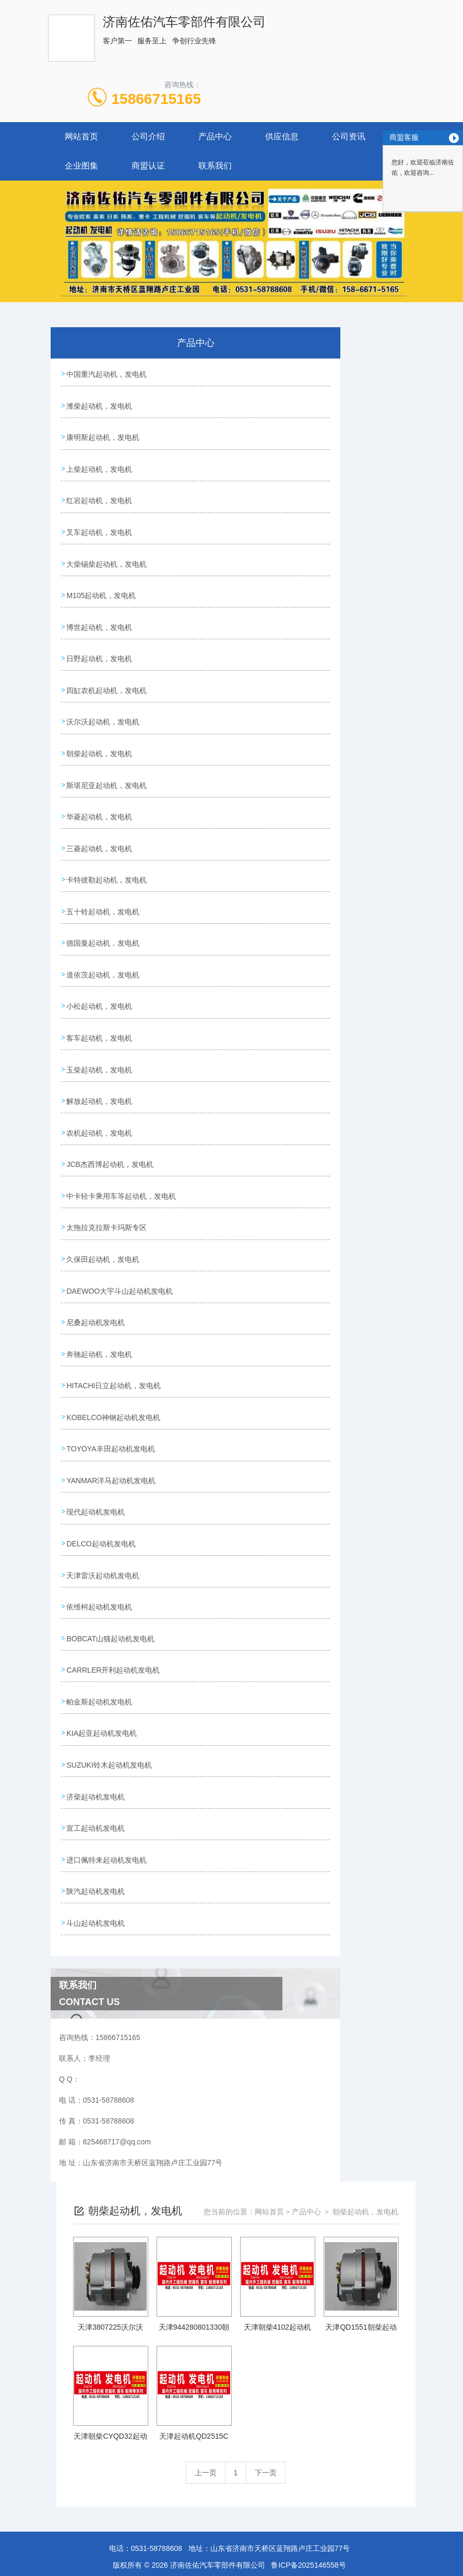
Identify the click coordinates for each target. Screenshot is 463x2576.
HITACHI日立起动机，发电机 (114, 1325)
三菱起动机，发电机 (100, 819)
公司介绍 (148, 136)
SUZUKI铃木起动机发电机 (109, 1682)
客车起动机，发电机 (100, 998)
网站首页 (81, 136)
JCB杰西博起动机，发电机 (110, 1117)
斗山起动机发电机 (96, 1831)
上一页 (206, 2379)
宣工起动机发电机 (96, 1741)
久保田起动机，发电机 (103, 1206)
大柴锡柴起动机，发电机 (107, 551)
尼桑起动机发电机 (96, 1265)
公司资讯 (348, 136)
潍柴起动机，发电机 (100, 403)
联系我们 (215, 165)
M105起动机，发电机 (101, 581)
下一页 (266, 2379)
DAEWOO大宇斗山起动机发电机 (120, 1236)
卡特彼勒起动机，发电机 (107, 849)
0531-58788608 (156, 2455)
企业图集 (81, 165)
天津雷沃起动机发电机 (103, 1503)
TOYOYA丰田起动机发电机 (111, 1384)
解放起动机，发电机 (100, 1057)
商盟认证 (148, 165)
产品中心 (215, 136)
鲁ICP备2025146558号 (308, 2471)
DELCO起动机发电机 (101, 1474)
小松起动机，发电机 (100, 968)
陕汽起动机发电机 (96, 1801)
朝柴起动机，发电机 (100, 730)
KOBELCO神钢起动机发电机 (114, 1355)
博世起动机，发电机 (100, 611)
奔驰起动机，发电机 (100, 1295)
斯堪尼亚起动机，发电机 (107, 760)
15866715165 (156, 99)
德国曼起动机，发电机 (103, 908)
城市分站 (28, 2517)
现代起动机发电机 (96, 1444)
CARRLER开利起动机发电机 (113, 1593)
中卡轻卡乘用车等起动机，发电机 (121, 1146)
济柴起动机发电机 (96, 1712)
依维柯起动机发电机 (100, 1533)
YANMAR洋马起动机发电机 (111, 1414)
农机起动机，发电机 (100, 1087)
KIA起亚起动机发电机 (102, 1652)
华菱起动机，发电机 (100, 789)
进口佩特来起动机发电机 (107, 1771)
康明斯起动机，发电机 (103, 432)
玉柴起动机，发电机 (100, 1027)
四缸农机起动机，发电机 (107, 670)
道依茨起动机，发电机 (103, 938)
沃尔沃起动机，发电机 (103, 700)
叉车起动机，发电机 (100, 522)
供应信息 (282, 136)
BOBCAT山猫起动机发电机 (111, 1563)
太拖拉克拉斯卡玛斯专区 (107, 1176)
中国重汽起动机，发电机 (107, 373)
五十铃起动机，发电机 (103, 879)
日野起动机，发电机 (100, 641)
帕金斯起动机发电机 (100, 1622)
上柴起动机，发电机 (100, 462)
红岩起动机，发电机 (100, 492)
